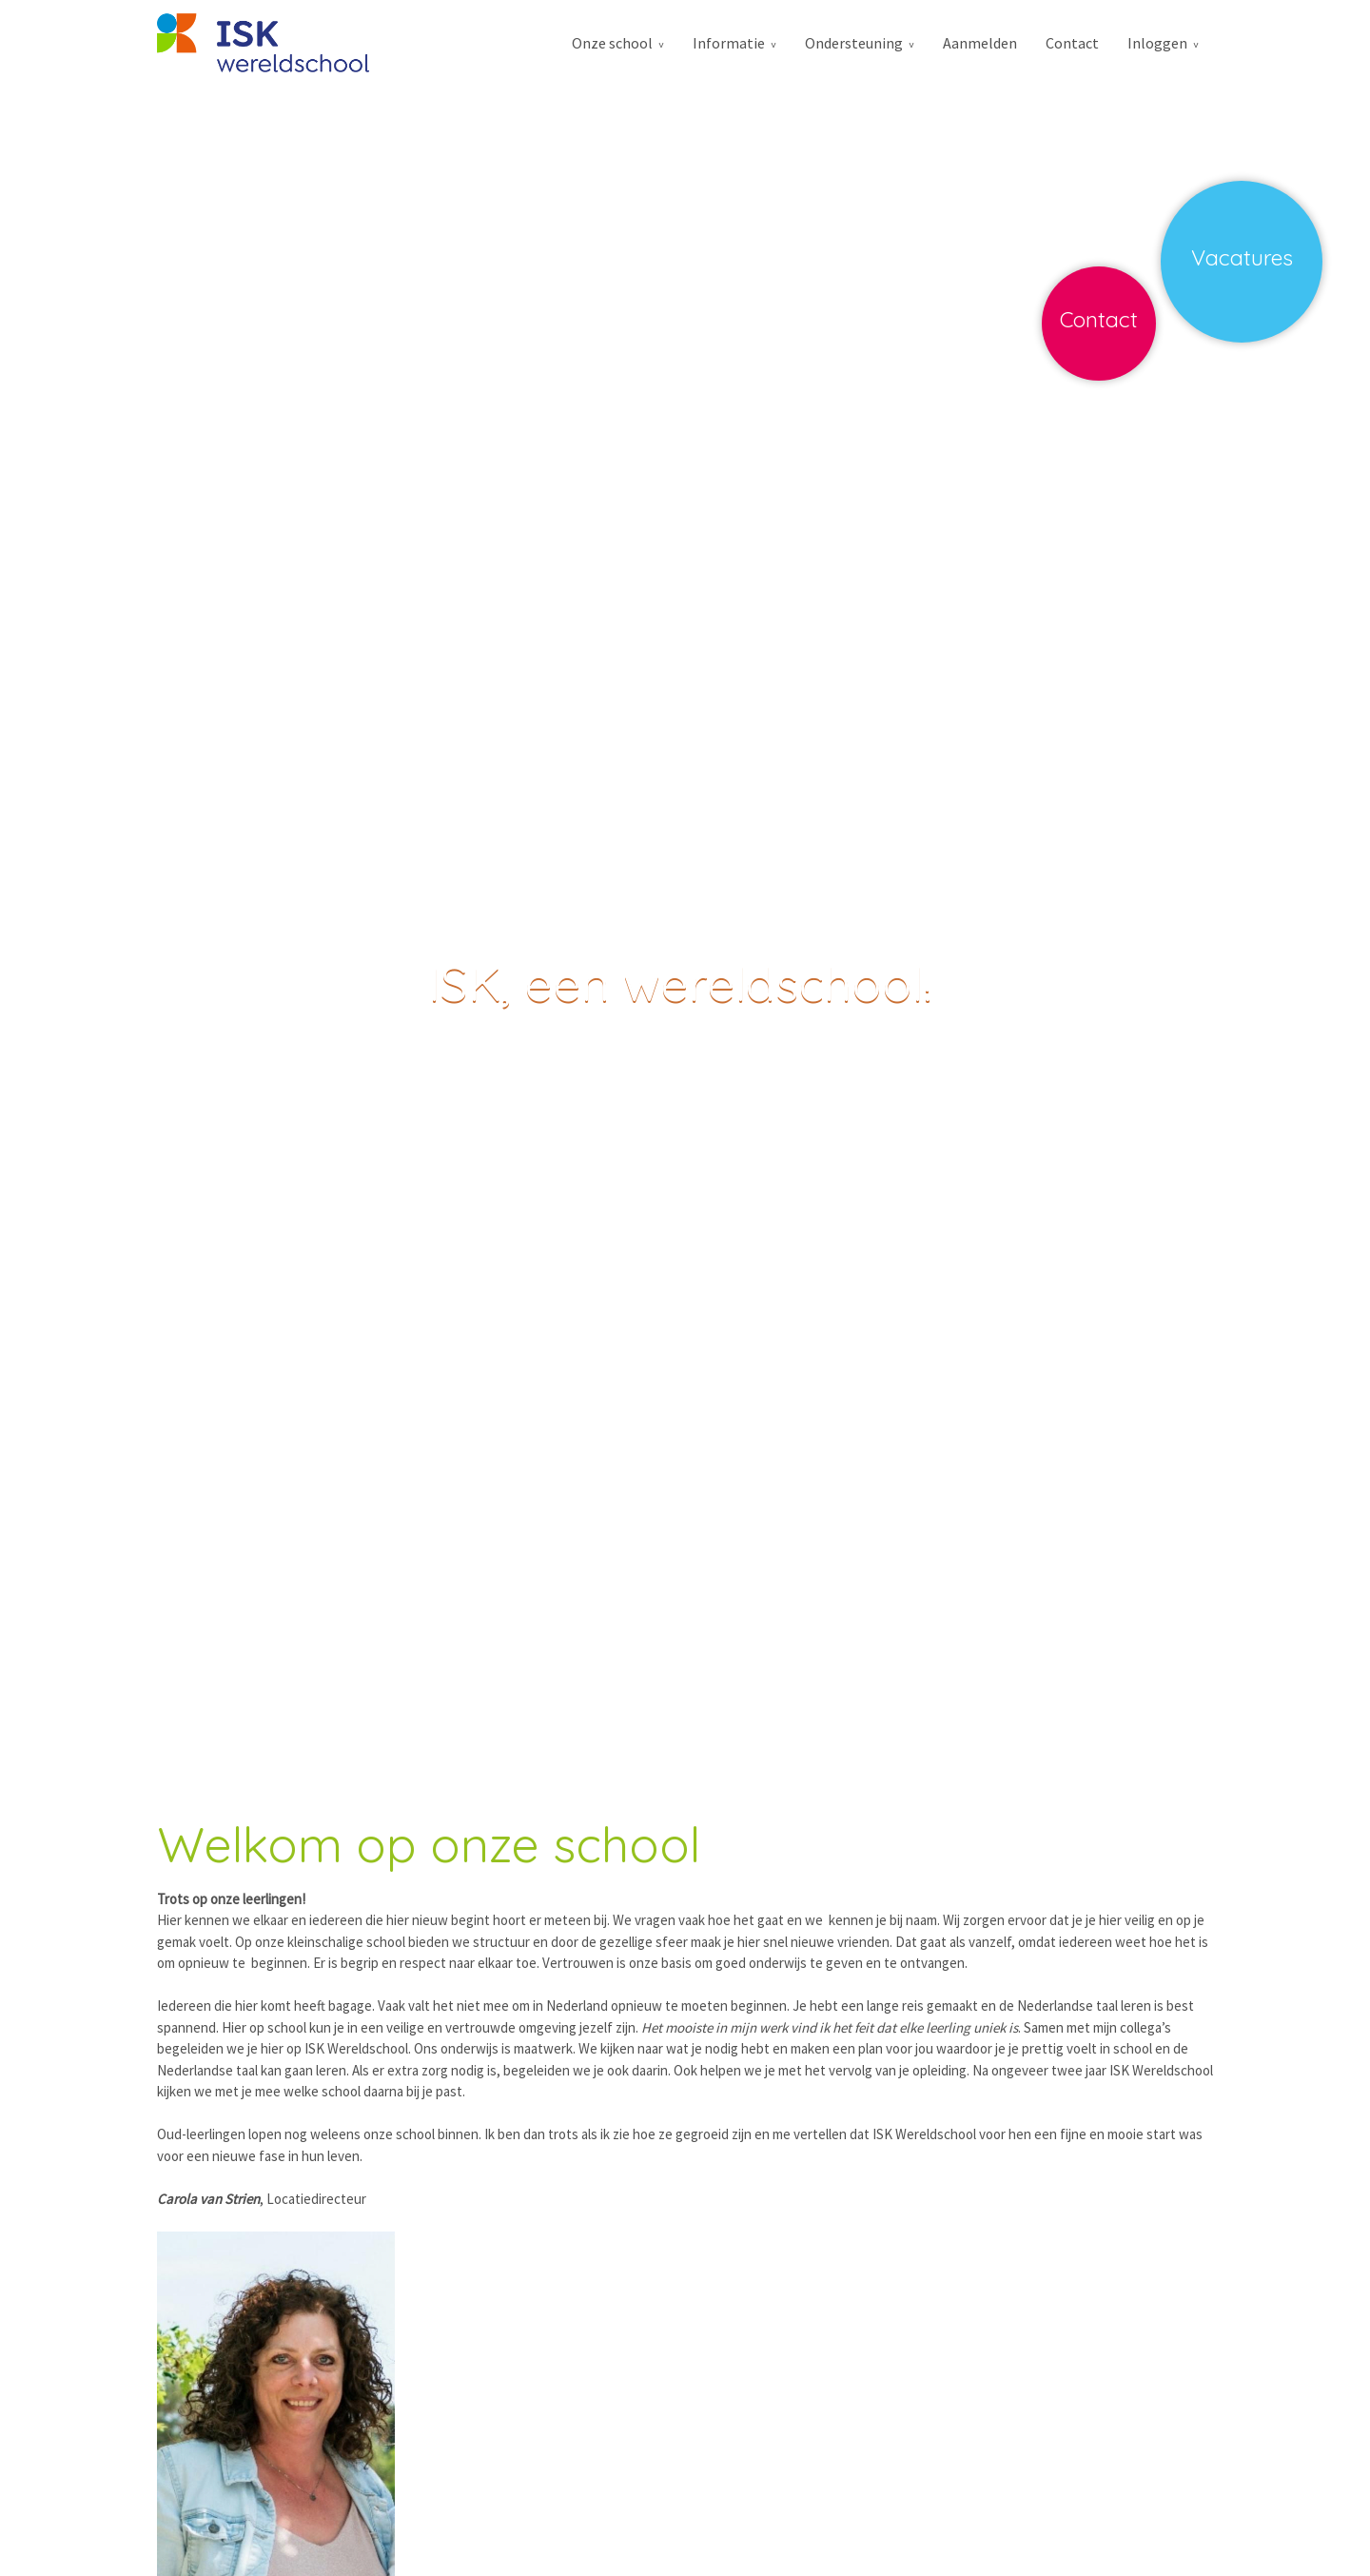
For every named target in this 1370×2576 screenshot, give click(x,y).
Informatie (729, 42)
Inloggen (1157, 42)
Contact (1072, 42)
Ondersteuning (854, 42)
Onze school (612, 42)
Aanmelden (980, 42)
